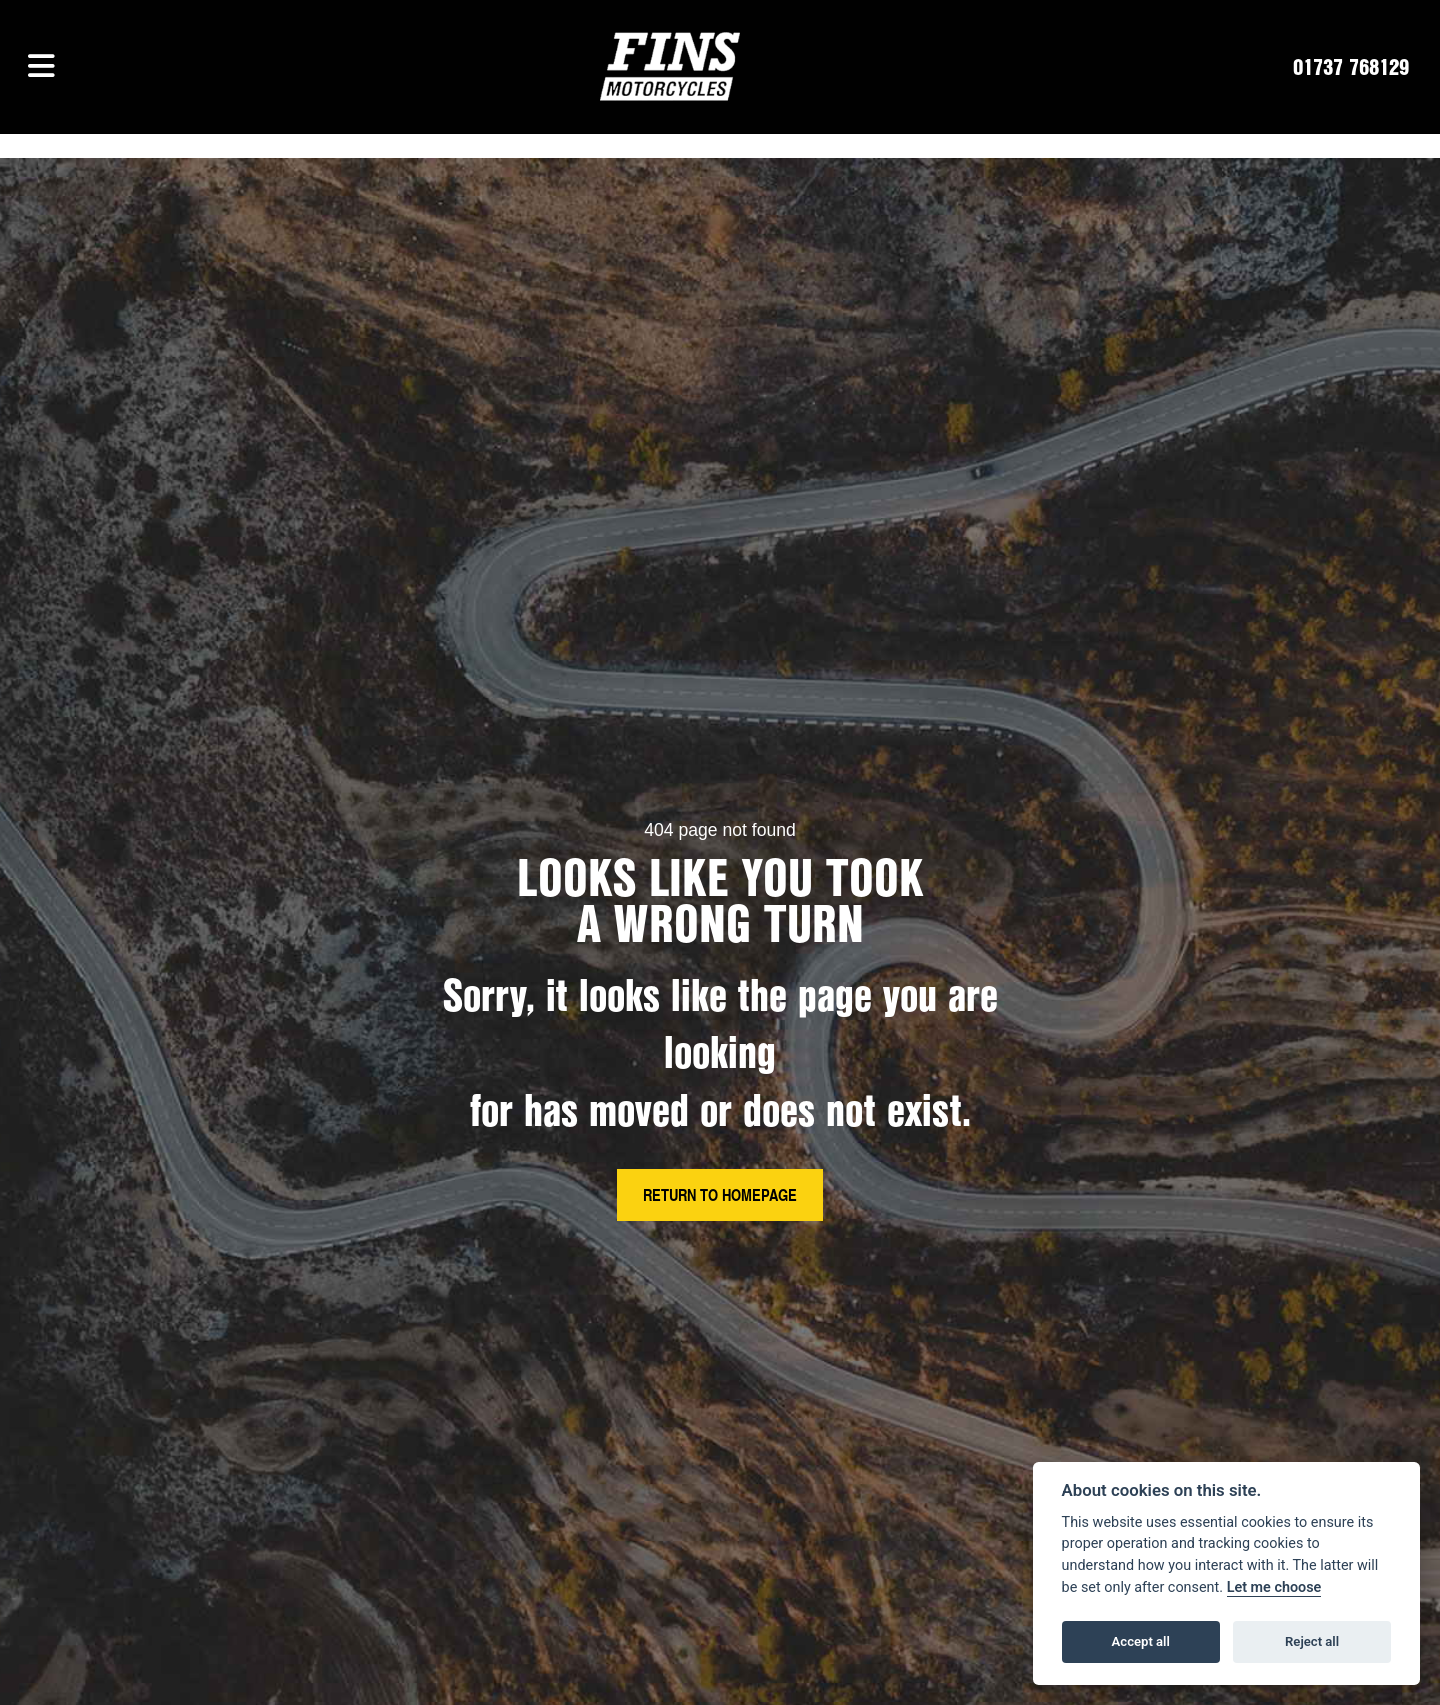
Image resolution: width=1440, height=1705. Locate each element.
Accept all (1141, 1641)
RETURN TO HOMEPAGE (720, 1194)
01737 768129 (1351, 66)
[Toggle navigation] (41, 66)
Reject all (1312, 1641)
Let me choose (1274, 1587)
